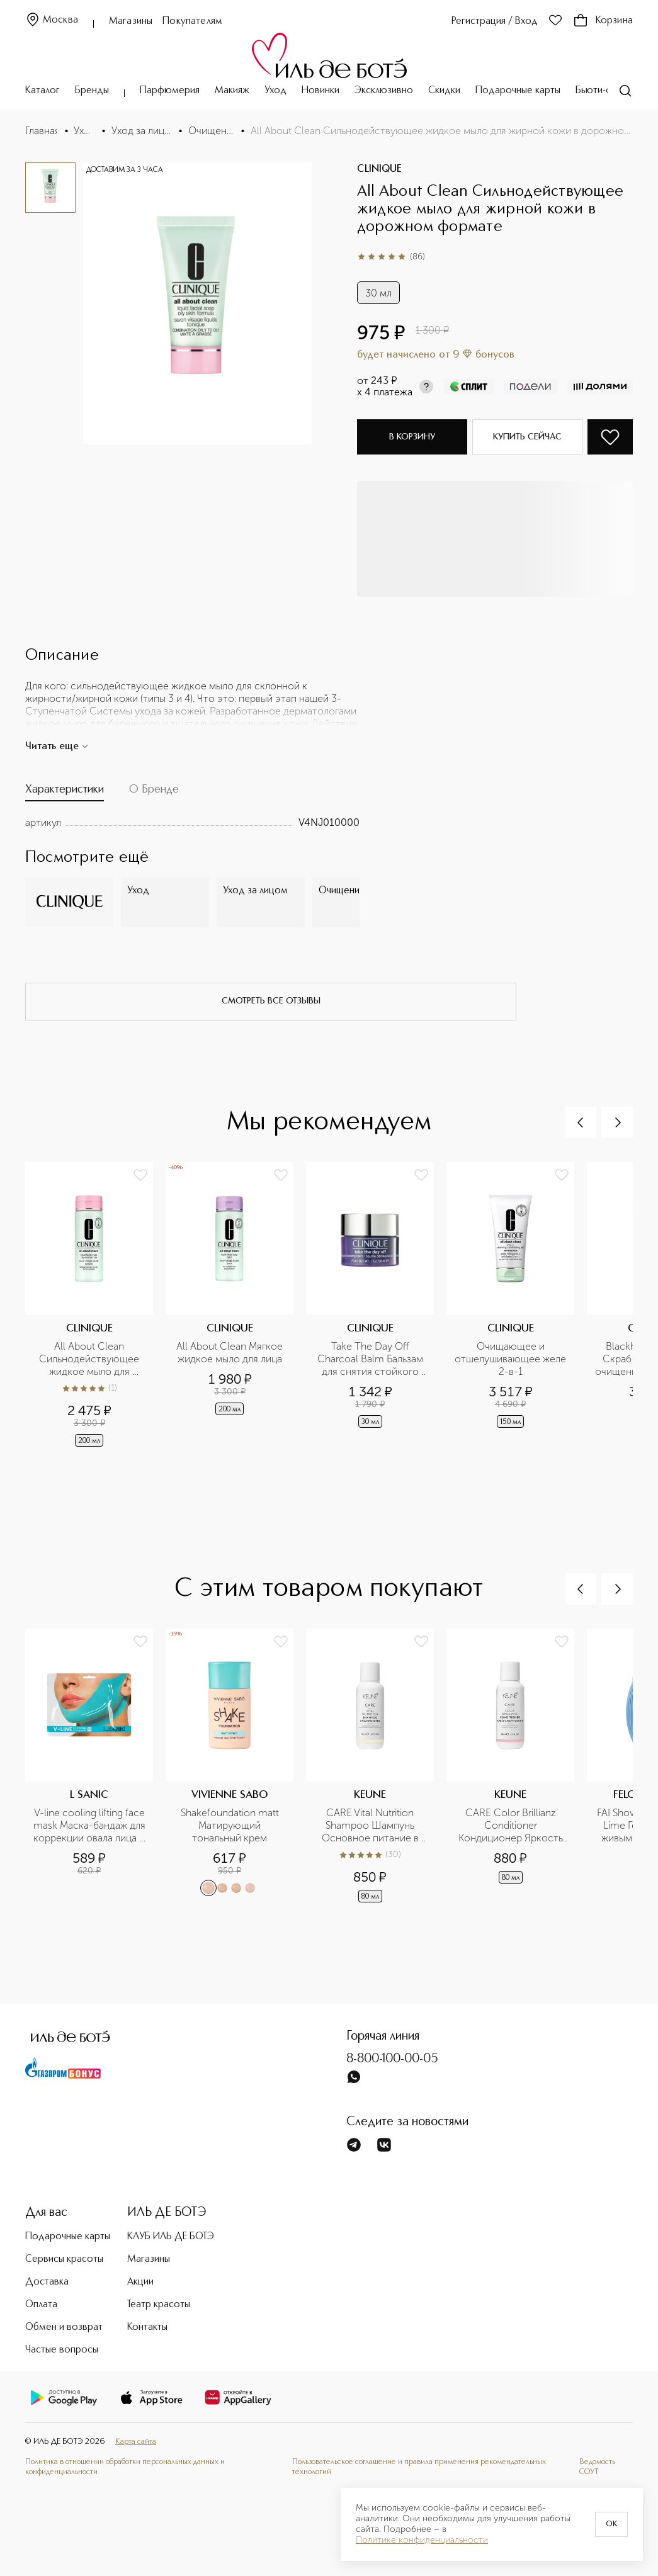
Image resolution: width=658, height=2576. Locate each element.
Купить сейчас (527, 436)
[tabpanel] (192, 822)
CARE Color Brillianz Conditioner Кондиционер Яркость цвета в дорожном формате (511, 1825)
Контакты (147, 2327)
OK (611, 2524)
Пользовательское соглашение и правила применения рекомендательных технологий (419, 2467)
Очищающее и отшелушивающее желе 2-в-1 (511, 1358)
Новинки (320, 91)
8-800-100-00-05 (392, 2059)
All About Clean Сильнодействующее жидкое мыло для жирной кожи (90, 1359)
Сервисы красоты (64, 2259)
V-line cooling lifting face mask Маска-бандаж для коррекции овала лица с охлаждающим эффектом (89, 1825)
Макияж (232, 91)
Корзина (603, 21)
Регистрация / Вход (494, 21)
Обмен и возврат (64, 2327)
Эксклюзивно (384, 91)
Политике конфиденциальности (422, 2540)
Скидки (444, 91)
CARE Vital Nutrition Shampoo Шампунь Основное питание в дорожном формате (371, 1825)
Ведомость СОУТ (597, 2467)
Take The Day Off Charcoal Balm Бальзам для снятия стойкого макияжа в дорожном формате (371, 1359)
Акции (140, 2282)
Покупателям (192, 21)
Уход (275, 91)
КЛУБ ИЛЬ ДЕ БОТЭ (170, 2237)
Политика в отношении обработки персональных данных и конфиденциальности (125, 2467)
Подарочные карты (517, 91)
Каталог (42, 91)
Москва (51, 20)
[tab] (64, 792)
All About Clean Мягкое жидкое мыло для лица (230, 1352)
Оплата (41, 2305)
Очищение (210, 131)
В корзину (412, 436)
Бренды (92, 91)
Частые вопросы (61, 2350)
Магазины (130, 21)
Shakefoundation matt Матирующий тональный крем (231, 1825)
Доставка (47, 2282)
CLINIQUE (379, 169)
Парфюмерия (170, 91)
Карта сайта (135, 2442)
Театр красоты (158, 2305)
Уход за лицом (141, 131)
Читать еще (57, 747)
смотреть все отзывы (271, 1001)
